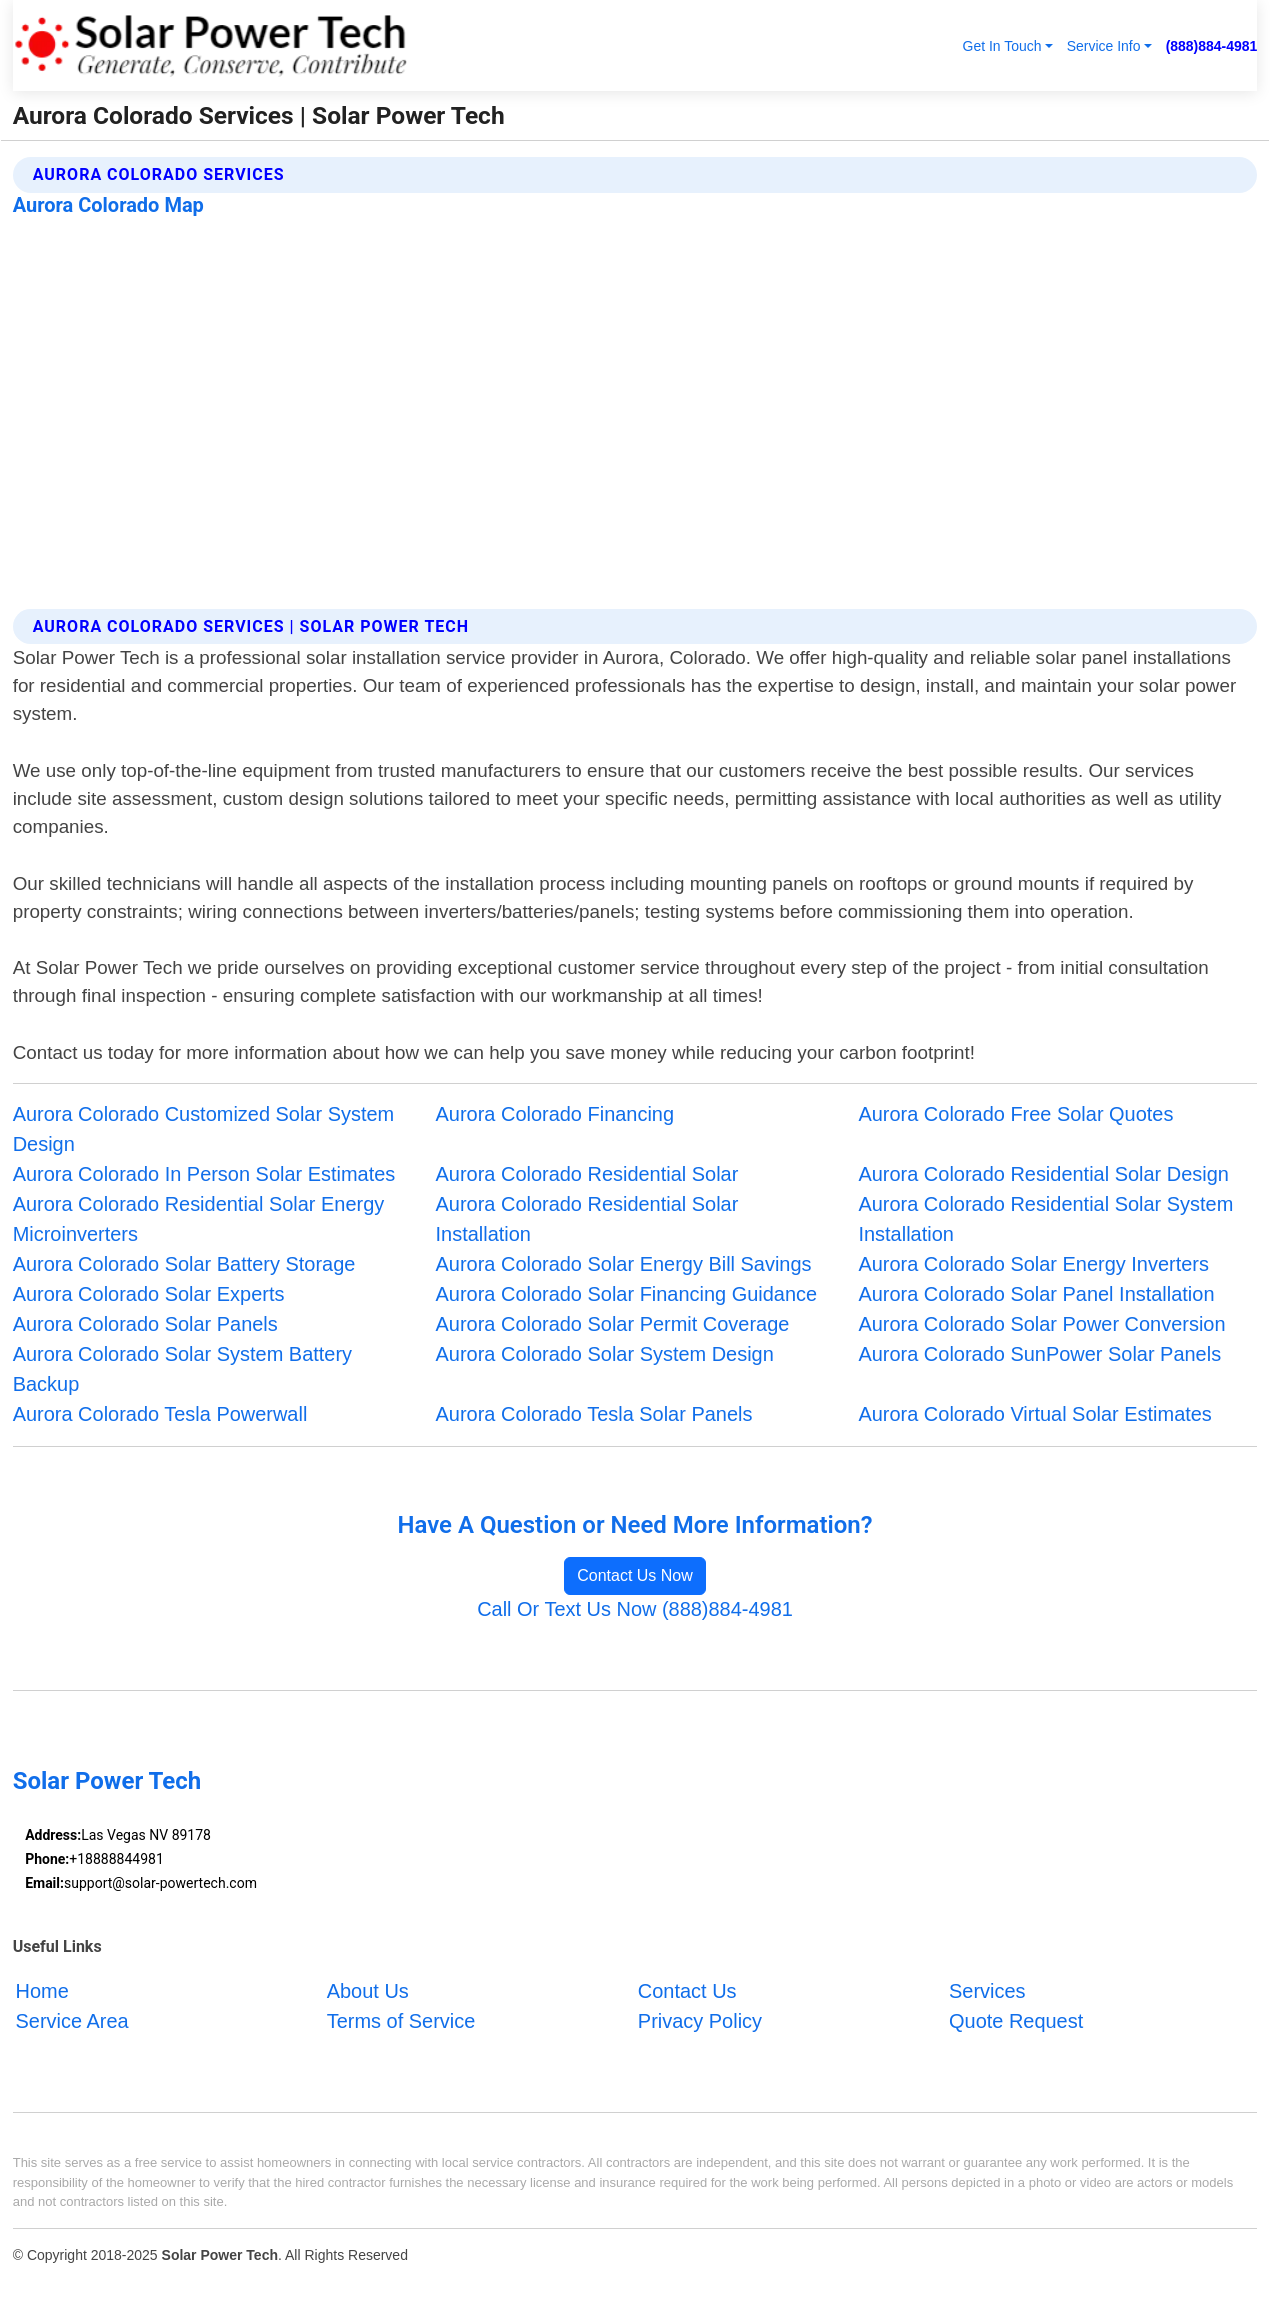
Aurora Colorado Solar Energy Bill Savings (624, 1264)
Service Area (72, 2021)
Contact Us (687, 1991)
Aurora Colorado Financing (555, 1114)
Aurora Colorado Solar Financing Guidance (627, 1294)
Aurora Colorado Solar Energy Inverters (1033, 1264)
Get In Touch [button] (1002, 46)
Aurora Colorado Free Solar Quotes (1015, 1114)
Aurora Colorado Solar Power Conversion (1041, 1324)
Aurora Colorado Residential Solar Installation (587, 1219)
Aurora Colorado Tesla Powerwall (160, 1414)
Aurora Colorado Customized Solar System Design (204, 1129)
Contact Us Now (635, 1575)
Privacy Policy (700, 2021)
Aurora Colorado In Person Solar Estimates (204, 1174)
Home (42, 1991)
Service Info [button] (1104, 46)
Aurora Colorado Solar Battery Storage (184, 1264)
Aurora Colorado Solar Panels (145, 1324)
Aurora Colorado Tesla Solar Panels (594, 1414)
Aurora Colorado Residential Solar (587, 1174)
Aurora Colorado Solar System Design (605, 1354)
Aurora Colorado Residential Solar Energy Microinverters (199, 1219)
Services (987, 1991)
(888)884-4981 (1212, 46)
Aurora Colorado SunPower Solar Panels (1039, 1354)
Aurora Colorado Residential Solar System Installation (1045, 1219)
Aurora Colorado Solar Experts (149, 1294)
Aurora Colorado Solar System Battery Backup (182, 1369)
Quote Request (1016, 2021)
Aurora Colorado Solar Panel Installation (1036, 1294)
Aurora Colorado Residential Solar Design (1043, 1174)
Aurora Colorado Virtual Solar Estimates (1034, 1414)
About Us (368, 1991)
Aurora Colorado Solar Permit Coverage (613, 1324)
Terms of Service (401, 2021)
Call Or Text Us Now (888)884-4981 (635, 1609)
